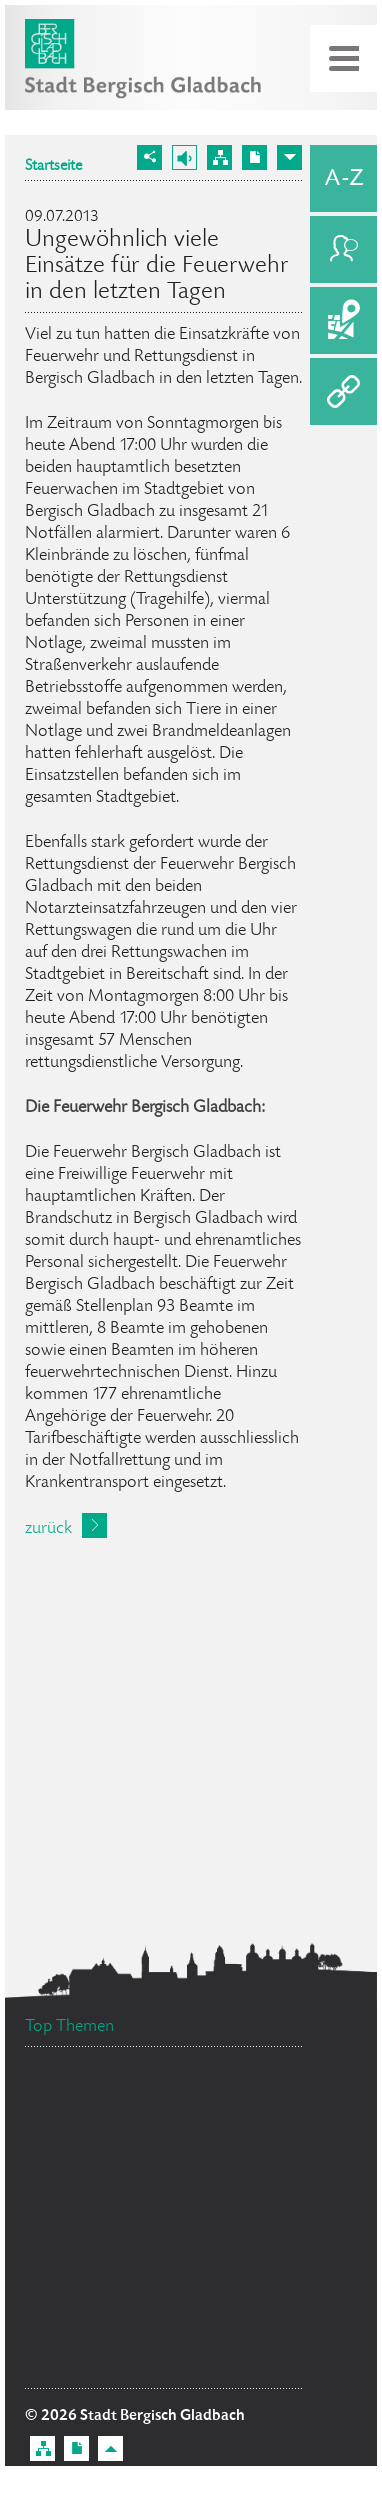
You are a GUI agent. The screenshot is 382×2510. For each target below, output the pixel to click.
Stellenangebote (107, 2212)
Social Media (82, 2331)
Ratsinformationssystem (126, 2367)
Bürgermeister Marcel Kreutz (135, 2144)
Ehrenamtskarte (218, 2167)
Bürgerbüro (225, 2095)
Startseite (53, 167)
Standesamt (91, 2115)
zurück (48, 1529)
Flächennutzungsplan (124, 2286)
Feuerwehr (244, 2234)
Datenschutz (86, 2180)
